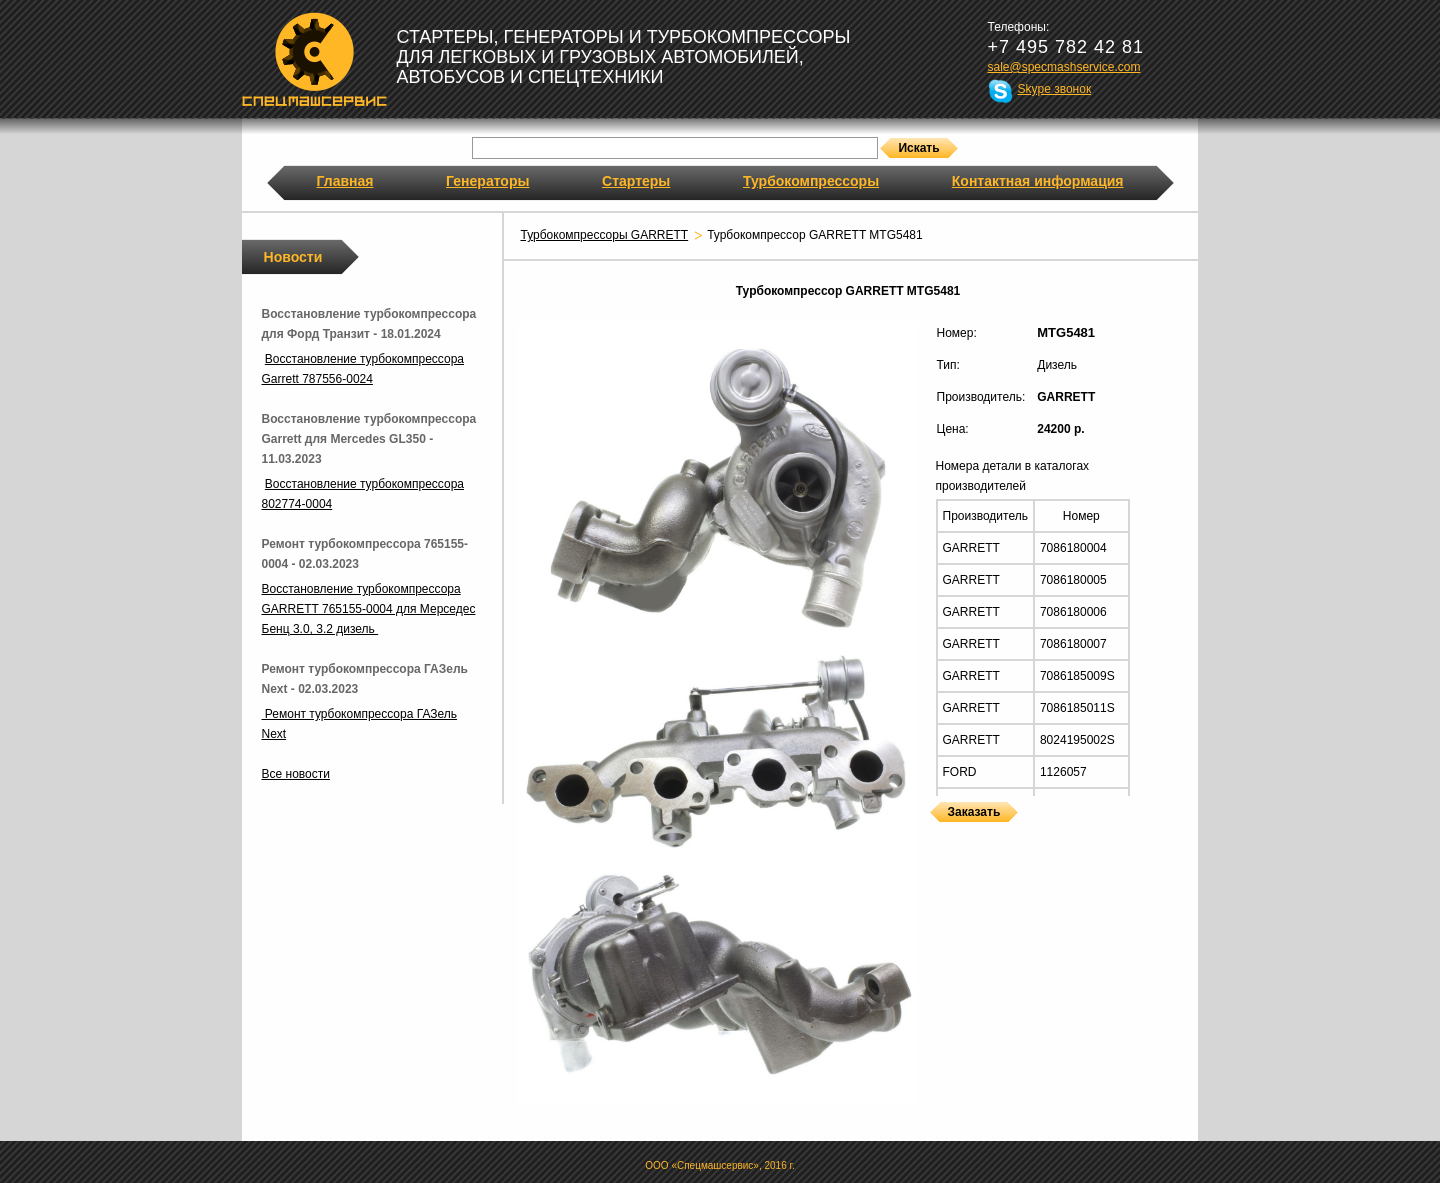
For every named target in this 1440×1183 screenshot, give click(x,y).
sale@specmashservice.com (1064, 67)
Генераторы (487, 181)
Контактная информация (1038, 181)
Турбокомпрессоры (811, 181)
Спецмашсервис (314, 59)
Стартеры (636, 181)
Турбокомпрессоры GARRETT (605, 235)
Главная (345, 181)
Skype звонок (1055, 89)
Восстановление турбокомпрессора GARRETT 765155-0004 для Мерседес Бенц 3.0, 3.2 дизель (369, 609)
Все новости (296, 774)
